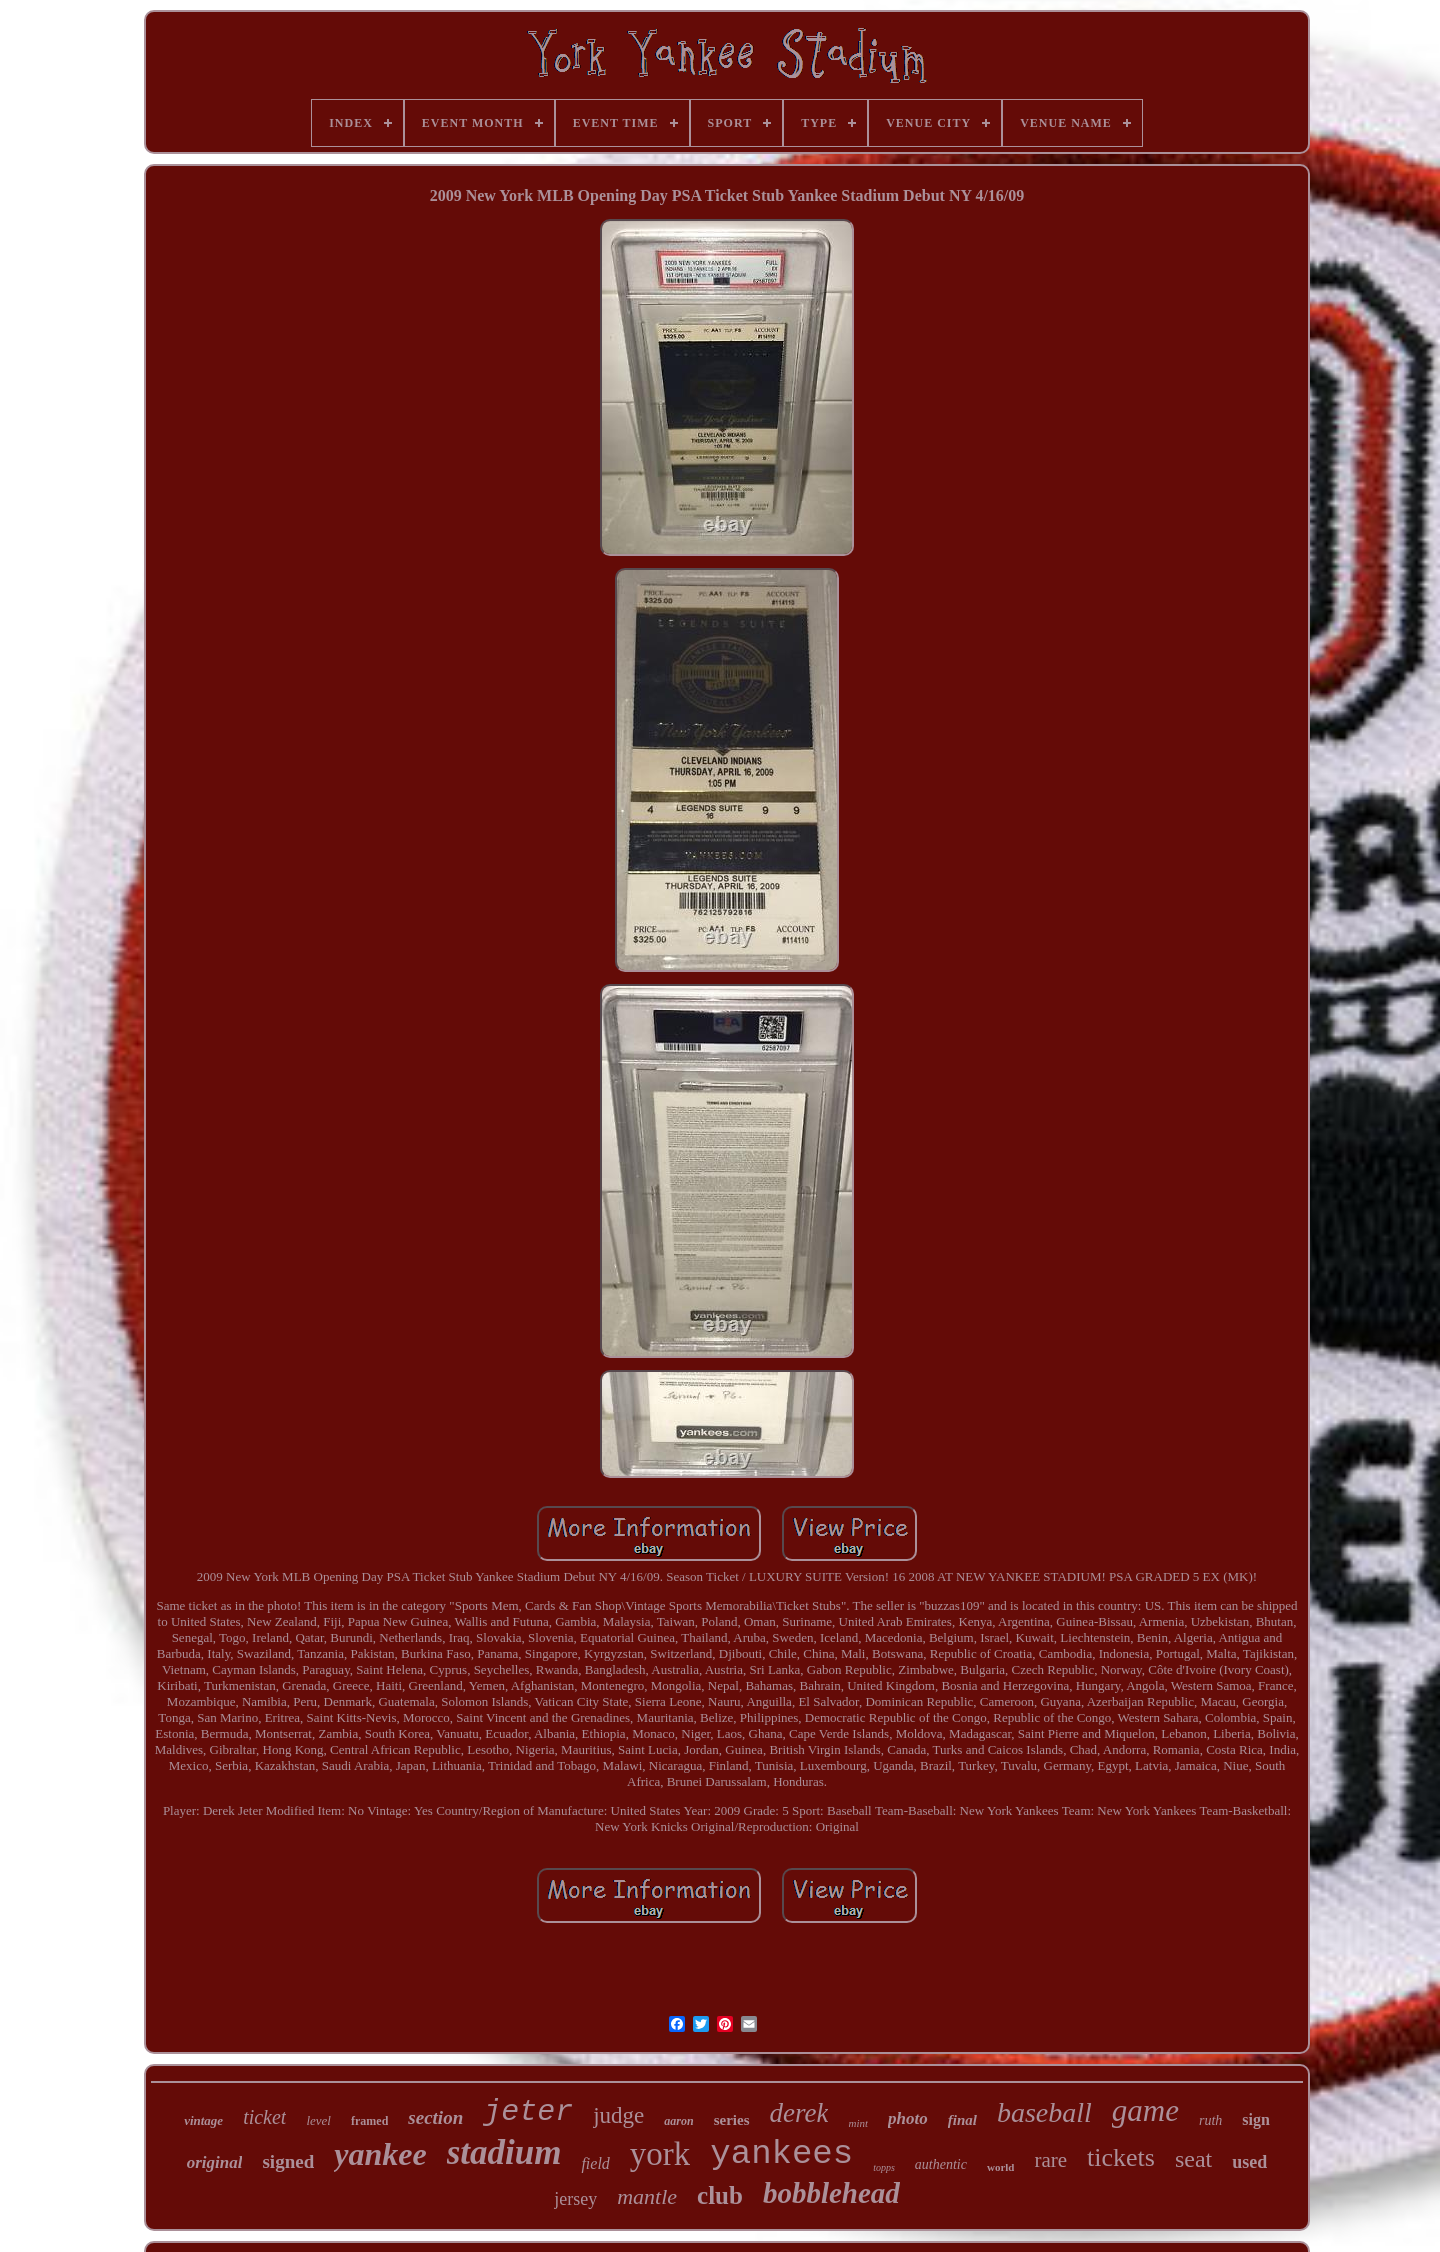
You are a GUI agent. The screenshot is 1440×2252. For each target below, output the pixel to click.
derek (799, 2113)
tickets (1121, 2157)
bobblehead (831, 2193)
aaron (678, 2121)
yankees (781, 2154)
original (215, 2162)
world (1001, 2167)
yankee (380, 2154)
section (435, 2117)
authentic (941, 2164)
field (595, 2163)
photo (908, 2118)
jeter (528, 2112)
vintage (203, 2120)
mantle (647, 2196)
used (1249, 2162)
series (732, 2120)
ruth (1210, 2120)
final (962, 2120)
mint (858, 2123)
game (1145, 2110)
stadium (504, 2152)
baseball (1044, 2112)
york (660, 2154)
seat (1193, 2159)
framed (369, 2121)
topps (884, 2167)
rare (1050, 2160)
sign (1256, 2119)
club (720, 2195)
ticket (264, 2117)
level (318, 2120)
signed (288, 2161)
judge (618, 2115)
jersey (575, 2199)
